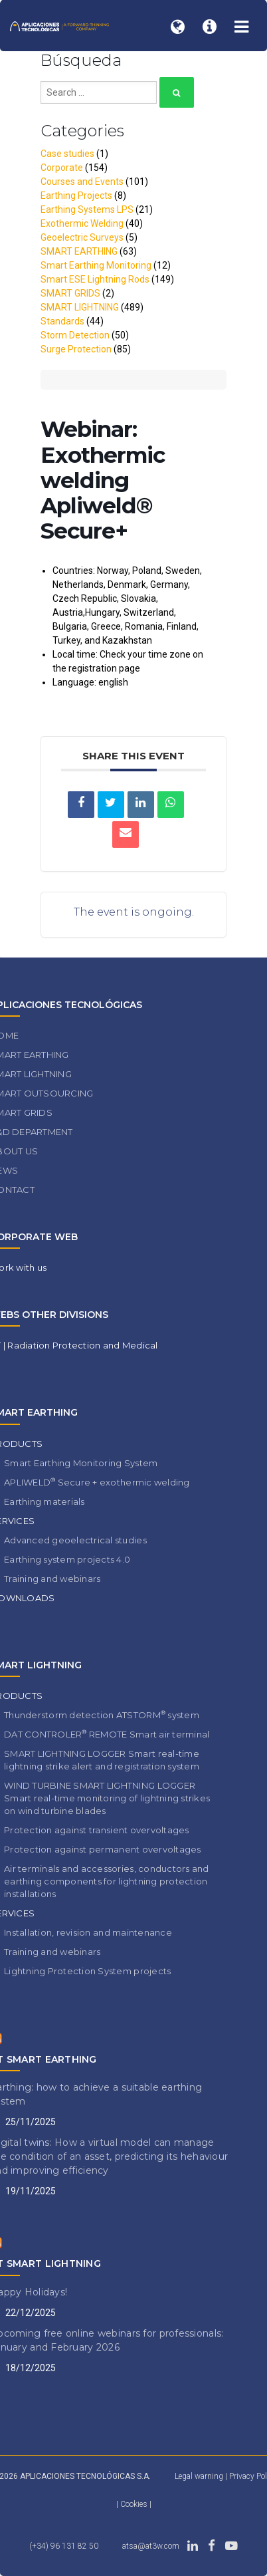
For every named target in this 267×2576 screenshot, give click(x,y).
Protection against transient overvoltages (96, 1830)
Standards (62, 321)
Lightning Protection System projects (87, 1971)
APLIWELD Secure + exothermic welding (97, 1481)
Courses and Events (82, 181)
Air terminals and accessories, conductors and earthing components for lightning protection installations (106, 1881)
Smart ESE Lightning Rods (95, 279)
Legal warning (199, 2476)
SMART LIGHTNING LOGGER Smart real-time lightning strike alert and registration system (101, 1759)
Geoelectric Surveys (82, 237)
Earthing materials (44, 1501)
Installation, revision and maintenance (88, 1932)
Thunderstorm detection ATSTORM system (101, 1714)
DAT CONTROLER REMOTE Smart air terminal (106, 1733)
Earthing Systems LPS (87, 209)
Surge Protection (76, 349)
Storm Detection (75, 335)
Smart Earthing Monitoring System (80, 1463)
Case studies (67, 153)
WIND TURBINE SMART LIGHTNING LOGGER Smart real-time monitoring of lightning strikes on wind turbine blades (107, 1798)
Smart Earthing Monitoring (96, 265)
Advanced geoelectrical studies (75, 1540)
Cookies (134, 2504)
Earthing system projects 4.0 (67, 1559)
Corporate (62, 167)
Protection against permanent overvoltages (102, 1849)
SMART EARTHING (79, 251)
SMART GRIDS (70, 293)
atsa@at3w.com (150, 2546)
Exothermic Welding (82, 223)
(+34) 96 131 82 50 (63, 2546)
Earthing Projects (76, 195)
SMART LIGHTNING (80, 307)
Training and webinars (52, 1578)
